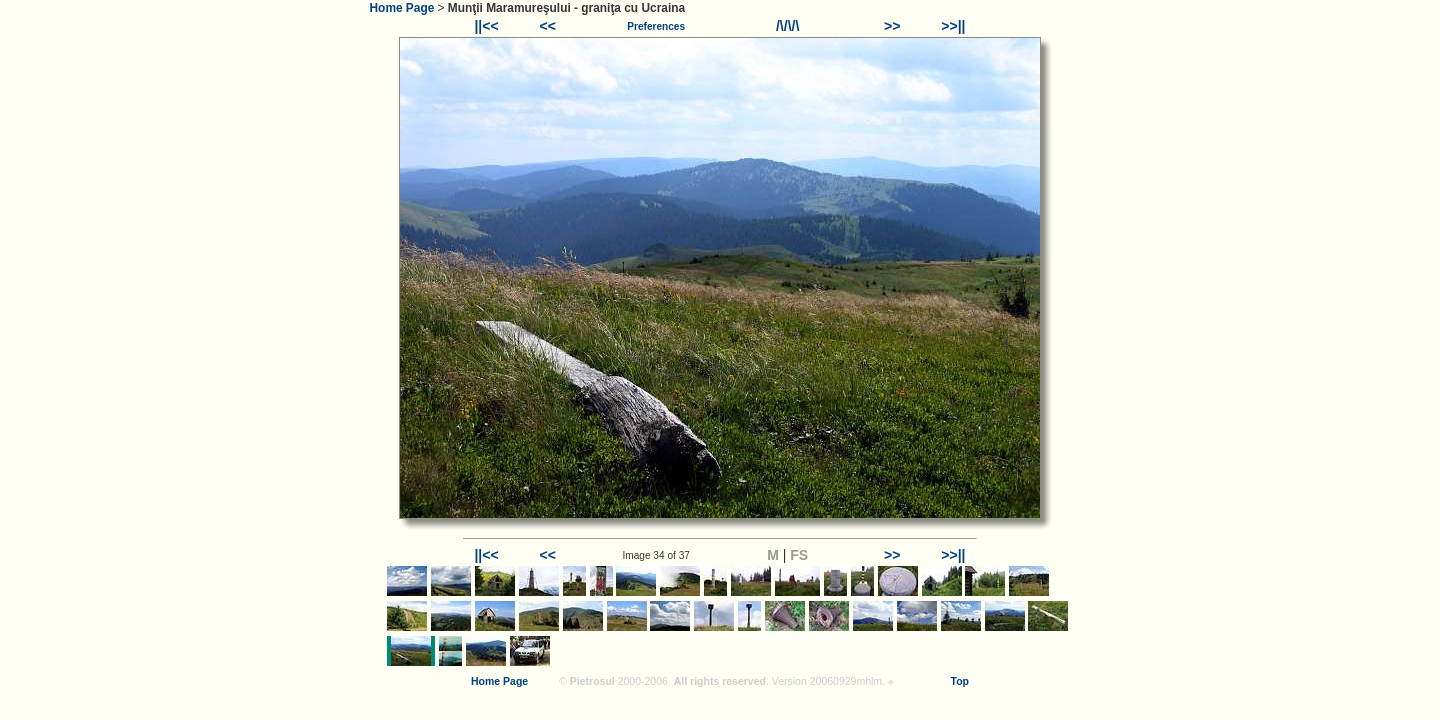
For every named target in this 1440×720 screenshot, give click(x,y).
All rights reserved (720, 681)
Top (960, 681)
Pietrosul (592, 681)
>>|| (953, 26)
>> (892, 26)
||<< (486, 26)
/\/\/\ (787, 26)
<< (548, 26)
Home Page (402, 8)
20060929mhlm (846, 681)
